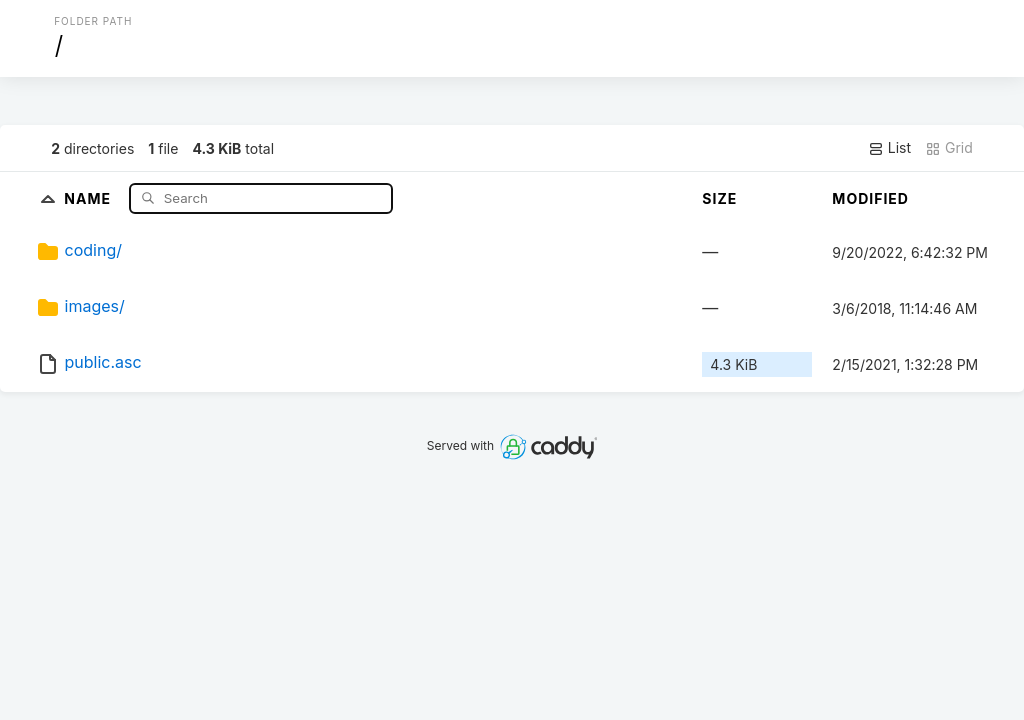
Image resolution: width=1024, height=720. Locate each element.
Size (719, 198)
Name (89, 197)
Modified (870, 198)
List (889, 148)
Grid (949, 148)
